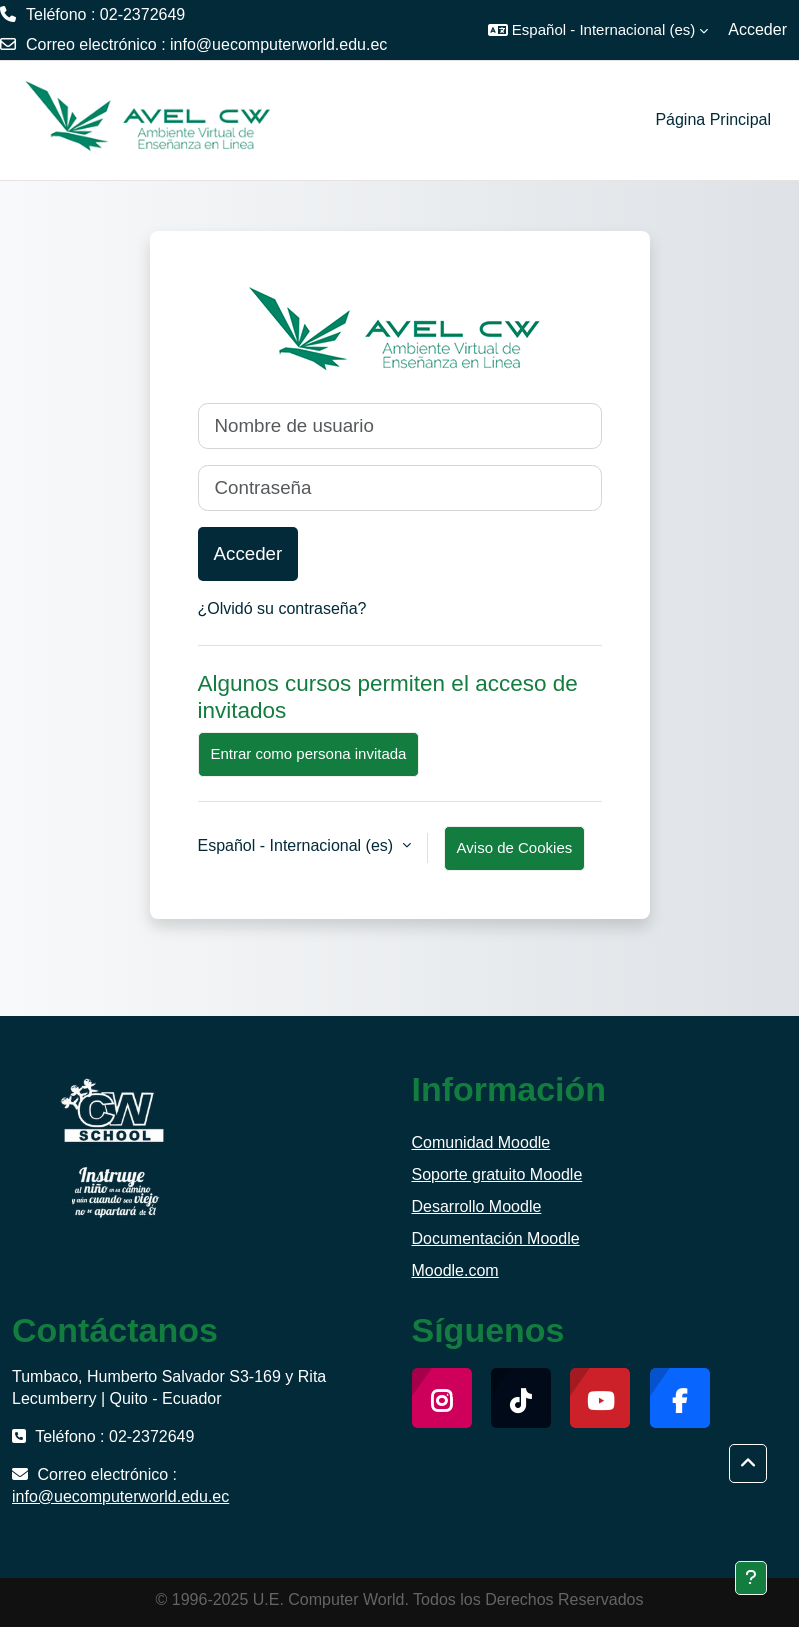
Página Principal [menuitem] (713, 119)
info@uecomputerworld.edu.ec (278, 44)
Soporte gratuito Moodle (497, 1174)
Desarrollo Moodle (477, 1206)
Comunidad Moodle (481, 1142)
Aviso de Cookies (515, 847)
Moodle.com (455, 1270)
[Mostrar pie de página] (751, 1578)
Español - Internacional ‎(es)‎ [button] (298, 845)
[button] (598, 30)
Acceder (757, 29)
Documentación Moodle (496, 1238)
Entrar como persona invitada (309, 753)
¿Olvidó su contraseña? (282, 608)
